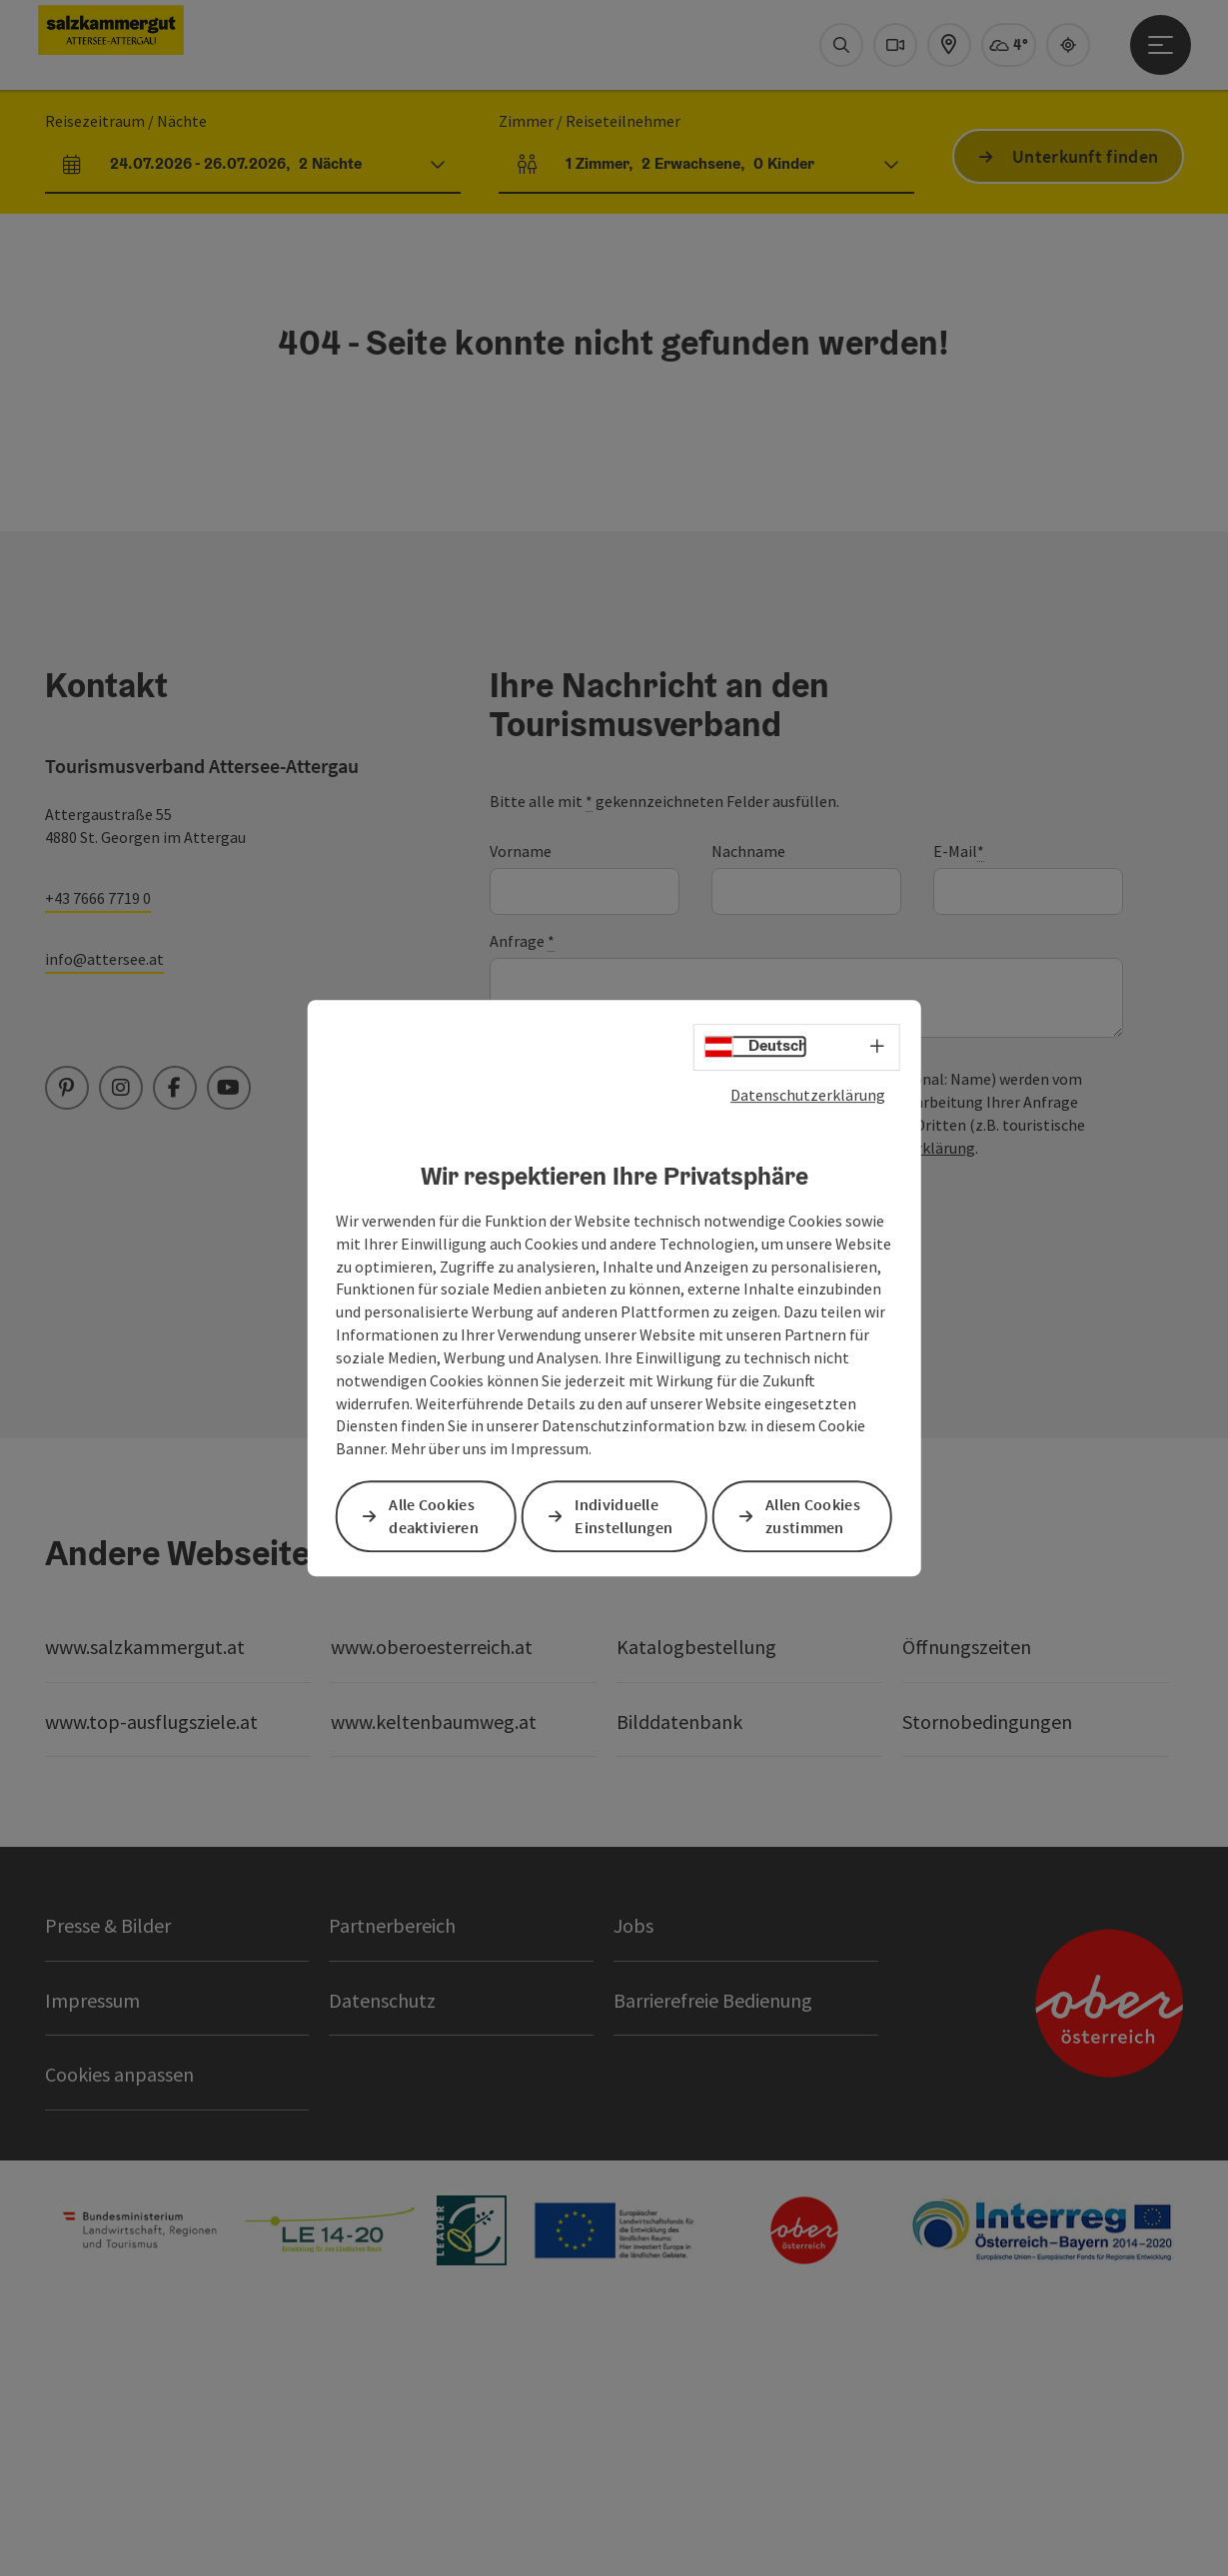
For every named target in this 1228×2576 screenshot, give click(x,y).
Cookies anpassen (119, 2329)
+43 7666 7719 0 (98, 1154)
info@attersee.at (104, 1216)
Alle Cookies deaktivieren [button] (434, 1515)
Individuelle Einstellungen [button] (623, 1515)
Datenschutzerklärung (807, 1095)
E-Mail (958, 1107)
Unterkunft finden (1085, 412)
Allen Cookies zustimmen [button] (812, 1515)
